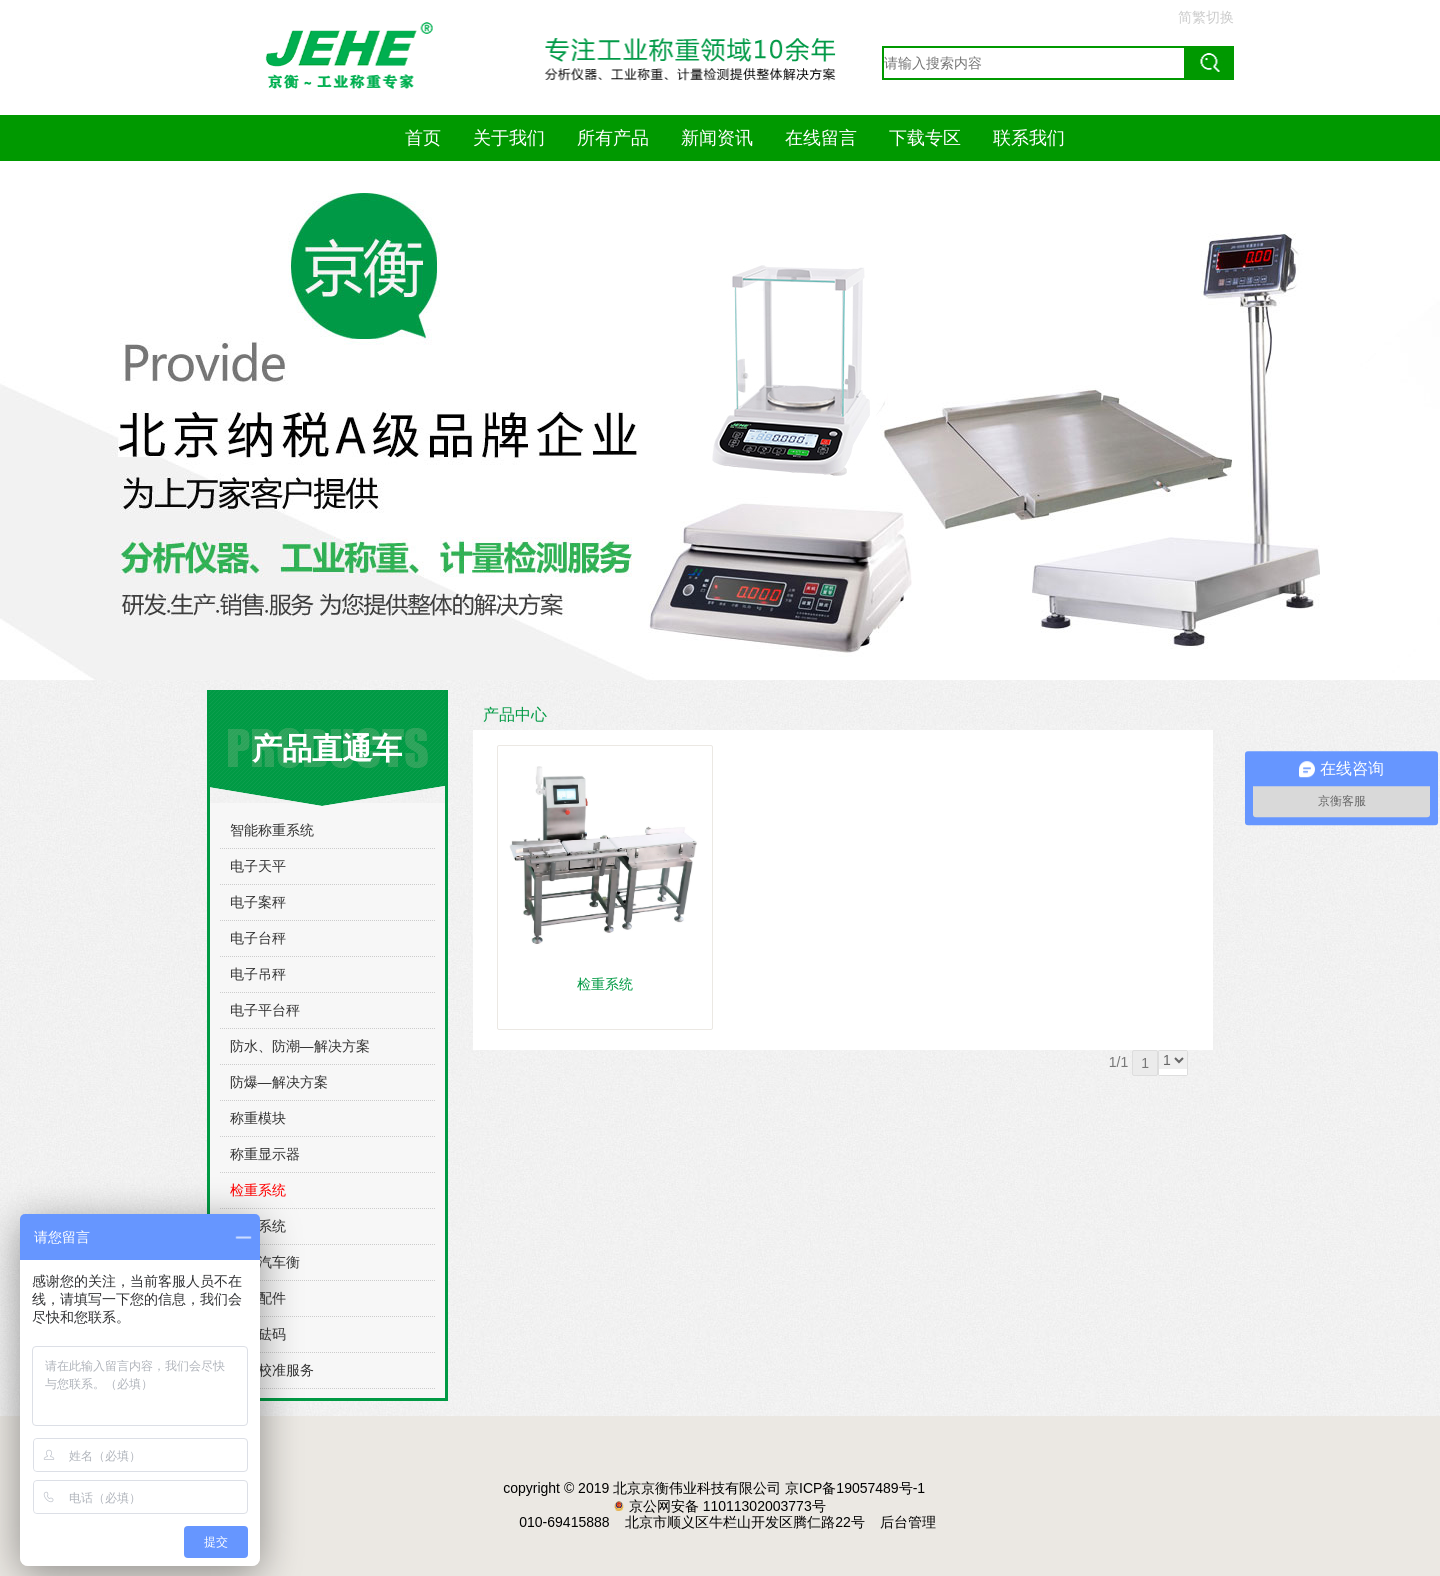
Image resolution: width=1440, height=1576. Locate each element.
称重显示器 (265, 1154)
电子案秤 (258, 902)
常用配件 (258, 1298)
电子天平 (258, 866)
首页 (423, 138)
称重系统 (258, 1226)
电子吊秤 (258, 974)
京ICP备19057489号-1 (855, 1488)
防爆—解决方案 (279, 1082)
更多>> (1190, 715)
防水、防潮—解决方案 (300, 1046)
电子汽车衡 (265, 1262)
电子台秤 (258, 938)
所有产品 (613, 138)
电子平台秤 (265, 1010)
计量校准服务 (272, 1370)
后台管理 (908, 1522)
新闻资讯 (717, 138)
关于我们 (509, 138)
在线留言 (821, 138)
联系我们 (1029, 138)
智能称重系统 (272, 830)
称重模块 (258, 1118)
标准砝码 (258, 1334)
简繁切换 (1206, 17)
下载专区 (925, 138)
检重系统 (258, 1190)
